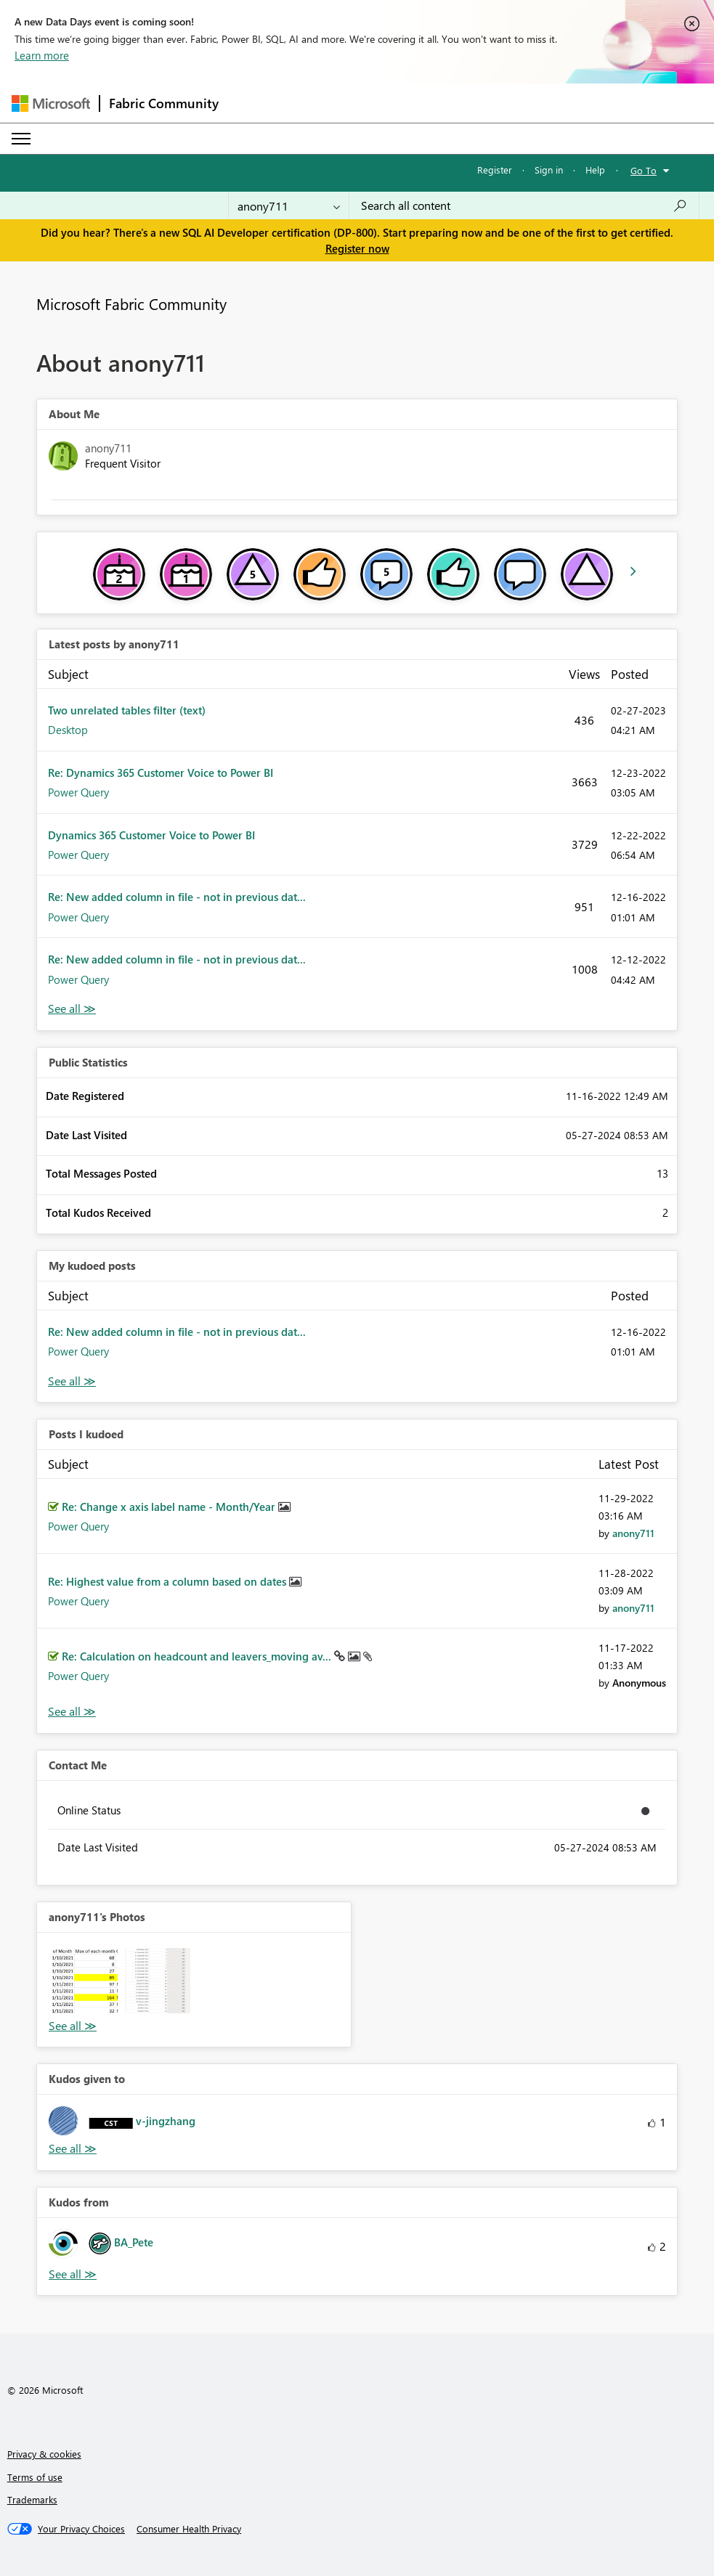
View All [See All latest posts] (72, 1008)
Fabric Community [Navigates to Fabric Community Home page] (164, 103)
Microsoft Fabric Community (131, 303)
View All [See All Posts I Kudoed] (72, 1711)
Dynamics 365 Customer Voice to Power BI (151, 835)
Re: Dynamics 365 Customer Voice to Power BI (160, 772)
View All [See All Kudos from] (73, 2274)
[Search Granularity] (289, 205)
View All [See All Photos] (73, 2026)
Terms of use (34, 2477)
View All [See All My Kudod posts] (72, 1381)
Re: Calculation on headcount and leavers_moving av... (198, 1656)
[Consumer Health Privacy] (189, 2529)
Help (595, 169)
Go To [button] (643, 170)
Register (494, 169)
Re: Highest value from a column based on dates (168, 1581)
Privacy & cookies (44, 2453)
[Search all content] (524, 205)
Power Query (78, 792)
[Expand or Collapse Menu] (21, 138)
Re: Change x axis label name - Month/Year (170, 1506)
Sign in (549, 169)
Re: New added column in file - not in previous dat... (177, 896)
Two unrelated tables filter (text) (127, 710)
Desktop (68, 729)
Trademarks (32, 2499)
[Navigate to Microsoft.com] (51, 103)
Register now (357, 248)
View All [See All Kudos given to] (73, 2148)
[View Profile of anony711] (633, 1533)
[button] (85, 1980)
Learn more (42, 55)
